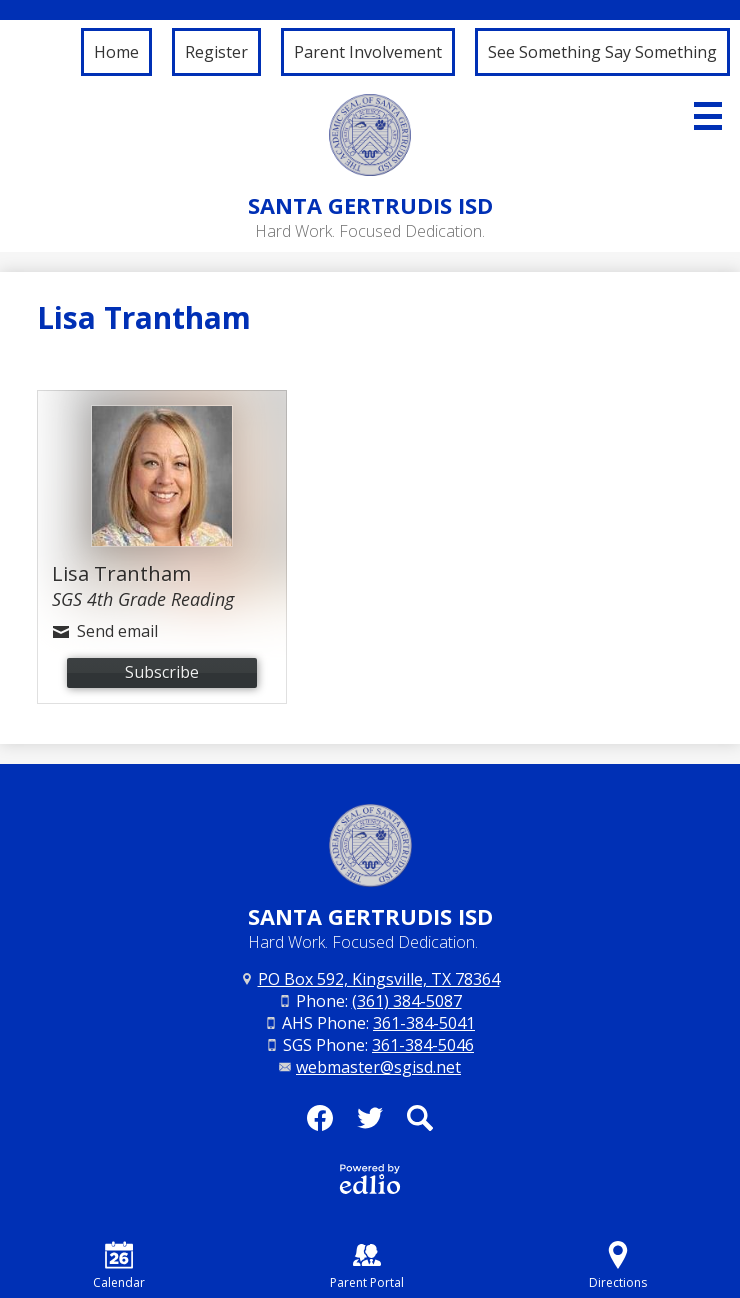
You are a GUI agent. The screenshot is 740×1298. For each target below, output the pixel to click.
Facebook (320, 1124)
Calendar (119, 1266)
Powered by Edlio (370, 1179)
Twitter (370, 1124)
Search (420, 1124)
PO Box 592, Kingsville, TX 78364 (379, 979)
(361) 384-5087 (407, 1001)
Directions (618, 1266)
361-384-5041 (424, 1023)
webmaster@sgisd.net (378, 1067)
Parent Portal (367, 1266)
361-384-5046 (423, 1045)
